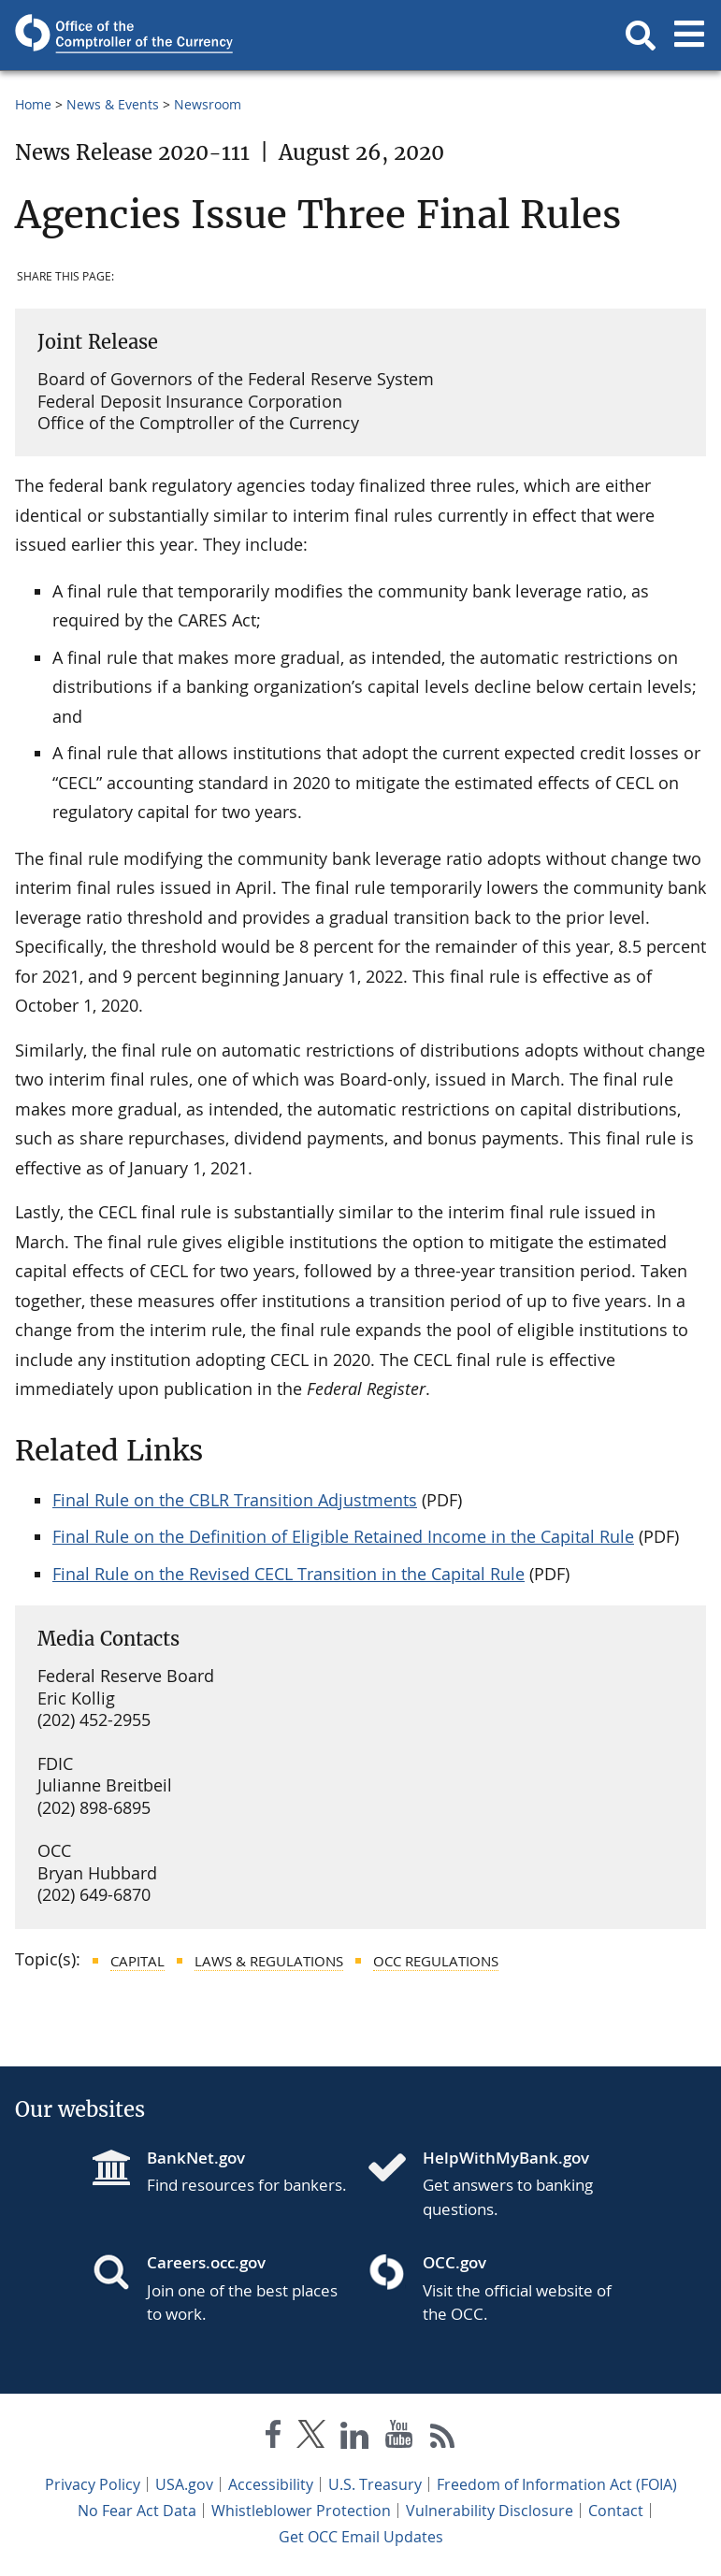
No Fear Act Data (137, 2510)
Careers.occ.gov (206, 2262)
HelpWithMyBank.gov (506, 2157)
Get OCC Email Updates (361, 2536)
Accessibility (270, 2484)
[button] (640, 35)
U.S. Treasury (375, 2484)
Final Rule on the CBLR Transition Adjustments (234, 1500)
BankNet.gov (196, 2157)
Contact (615, 2510)
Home (33, 104)
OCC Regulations (435, 1960)
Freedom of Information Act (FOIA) (557, 2484)
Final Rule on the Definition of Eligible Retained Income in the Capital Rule (343, 1536)
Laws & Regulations (269, 1960)
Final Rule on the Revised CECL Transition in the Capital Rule (288, 1573)
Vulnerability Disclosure (489, 2510)
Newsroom (207, 104)
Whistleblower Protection (301, 2510)
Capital (137, 1960)
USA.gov (184, 2484)
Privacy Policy (92, 2484)
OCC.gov (454, 2262)
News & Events (112, 104)
